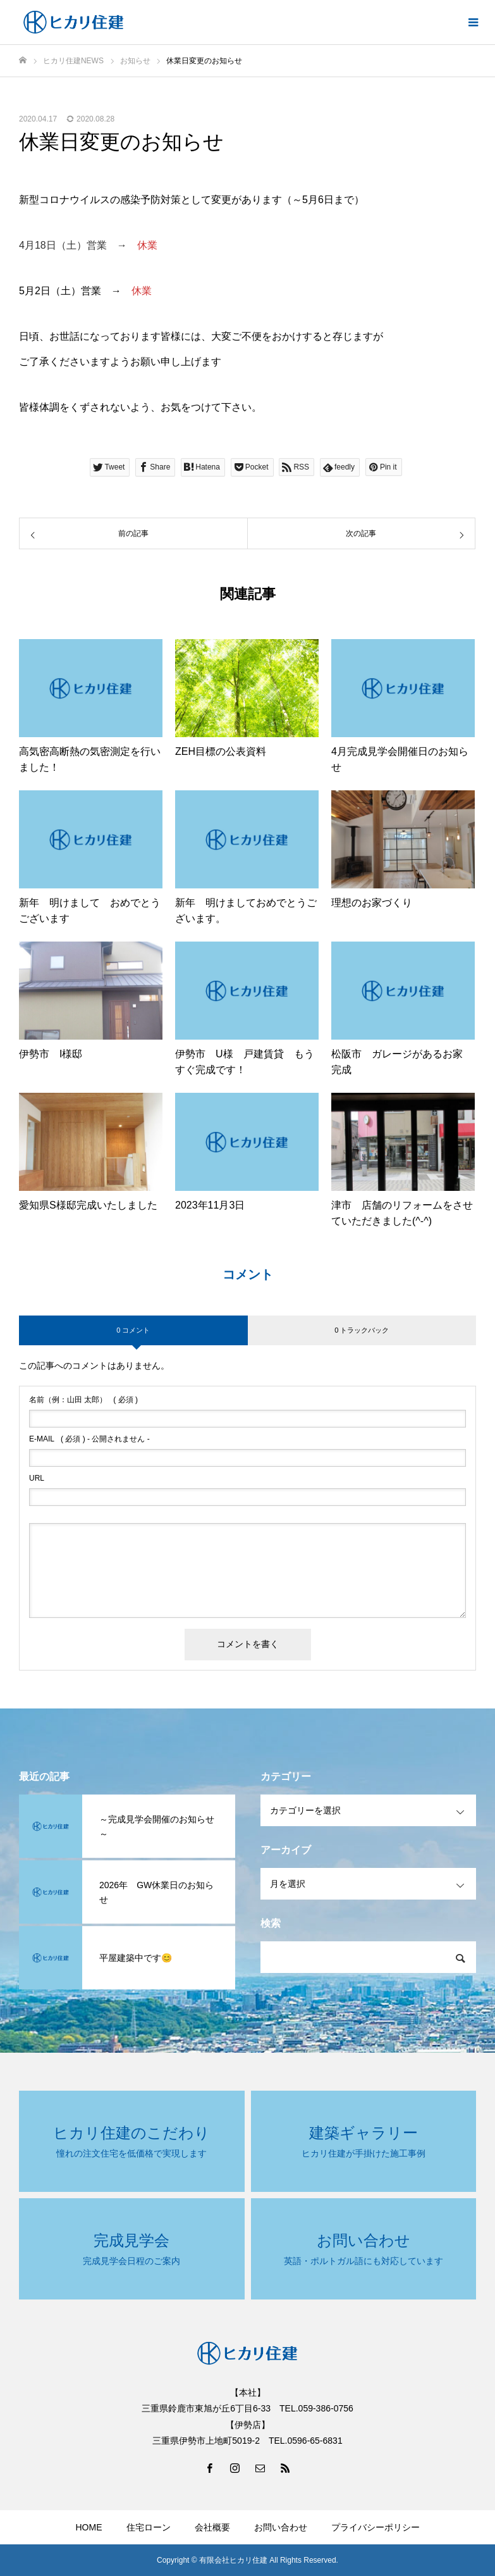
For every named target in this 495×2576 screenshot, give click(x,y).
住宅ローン (148, 2527)
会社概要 (212, 2527)
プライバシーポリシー (375, 2527)
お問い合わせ (280, 2527)
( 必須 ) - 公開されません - (89, 1439)
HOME (89, 2527)
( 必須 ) (83, 1399)
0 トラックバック (361, 1330)
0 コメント (133, 1330)
